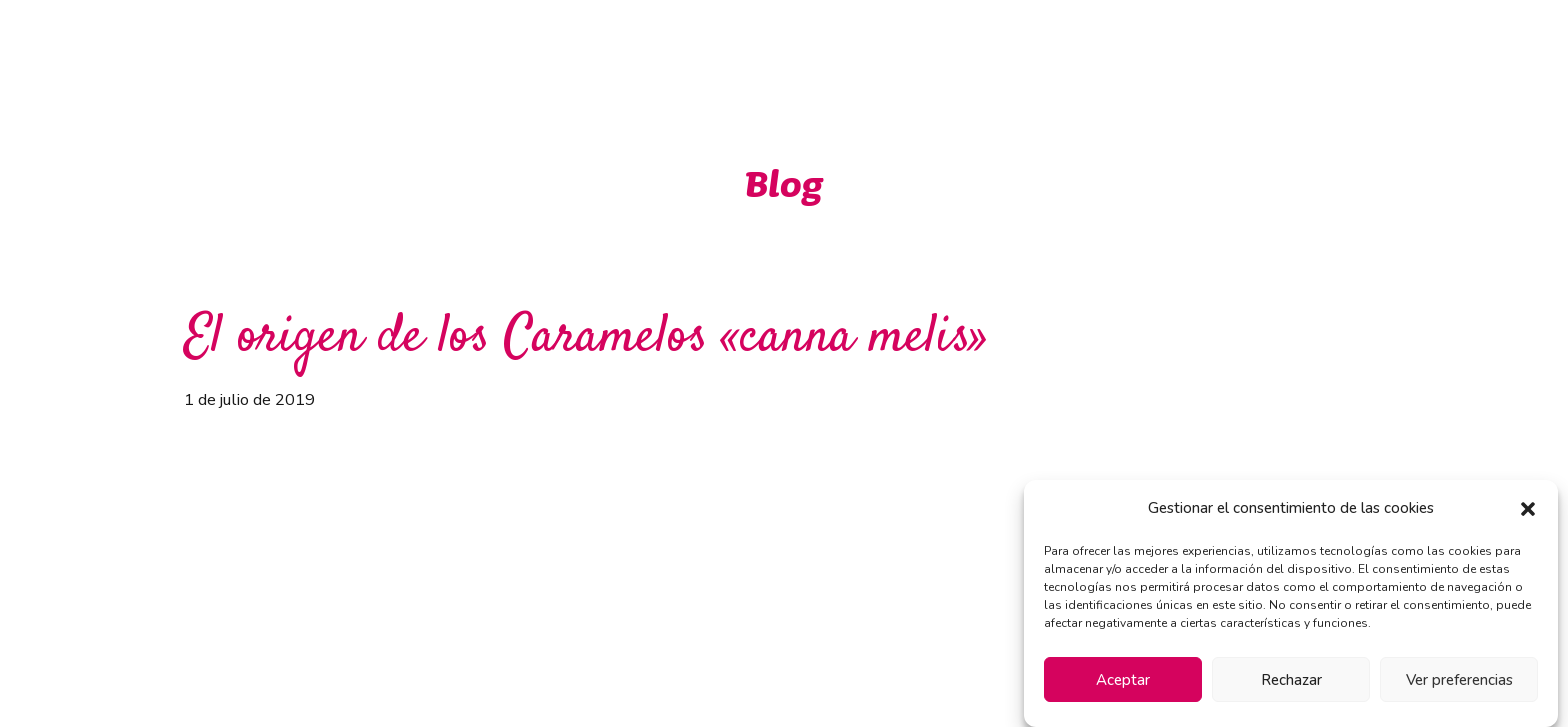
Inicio (684, 48)
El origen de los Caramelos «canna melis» (586, 338)
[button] (1528, 509)
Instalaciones (1138, 48)
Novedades (1002, 48)
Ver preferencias (1459, 680)
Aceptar (1123, 680)
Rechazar (1291, 680)
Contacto (1264, 48)
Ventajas (781, 48)
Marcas (887, 48)
